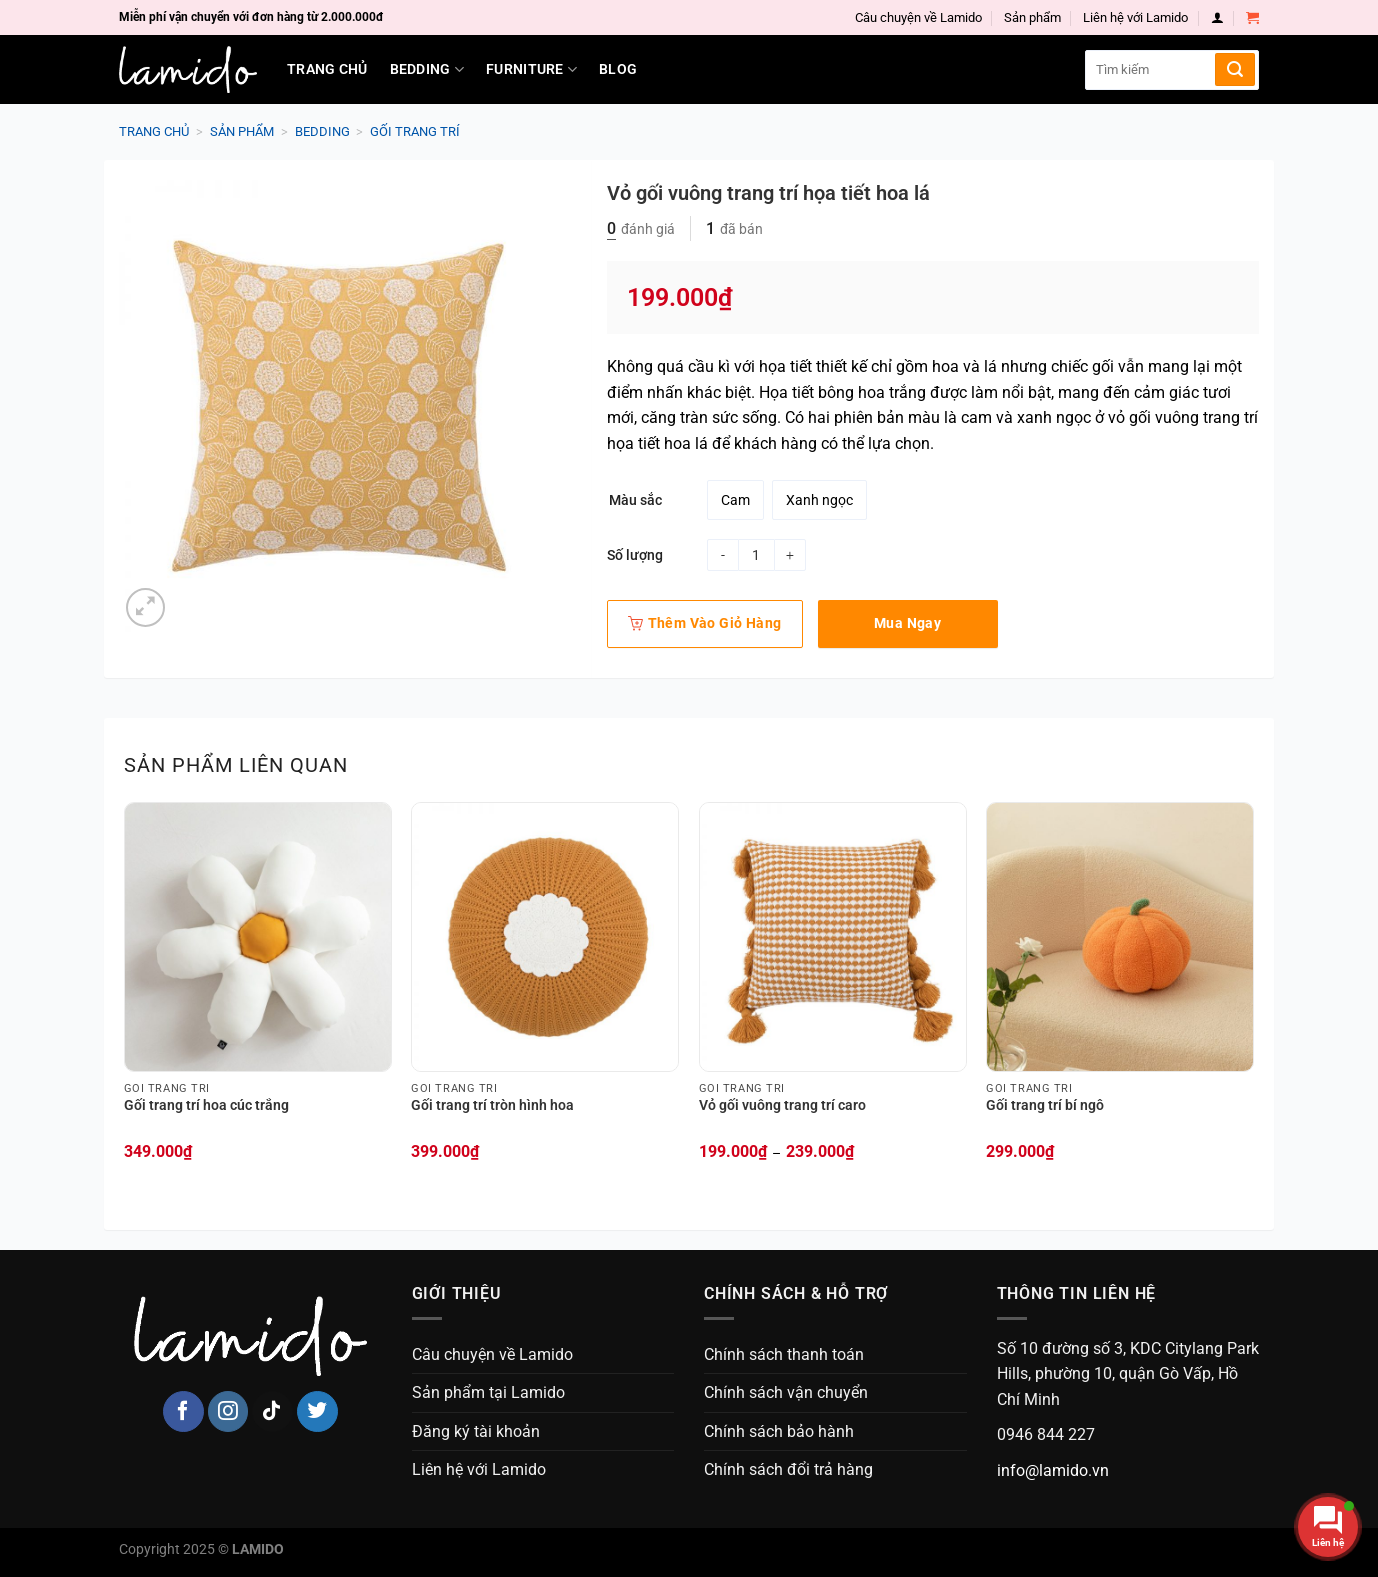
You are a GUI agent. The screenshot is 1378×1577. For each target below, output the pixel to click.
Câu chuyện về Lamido (918, 17)
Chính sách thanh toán (784, 1354)
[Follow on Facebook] (183, 1411)
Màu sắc (635, 500)
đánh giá (641, 229)
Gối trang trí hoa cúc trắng (206, 1105)
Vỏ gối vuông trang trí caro (782, 1105)
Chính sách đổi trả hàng (788, 1469)
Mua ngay (907, 623)
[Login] (1217, 17)
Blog (618, 69)
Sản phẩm (1032, 17)
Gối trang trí (415, 131)
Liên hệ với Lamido (1135, 17)
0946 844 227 (1046, 1434)
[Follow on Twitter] (317, 1411)
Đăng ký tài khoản (476, 1431)
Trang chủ (327, 69)
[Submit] (1235, 69)
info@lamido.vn (1053, 1470)
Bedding (427, 69)
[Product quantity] (756, 555)
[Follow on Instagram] (228, 1411)
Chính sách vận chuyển (786, 1392)
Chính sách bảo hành (779, 1431)
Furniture (531, 69)
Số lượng (635, 555)
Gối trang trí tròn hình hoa (492, 1105)
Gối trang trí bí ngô (1045, 1105)
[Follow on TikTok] (272, 1411)
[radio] (735, 500)
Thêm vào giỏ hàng (705, 623)
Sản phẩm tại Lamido (488, 1392)
